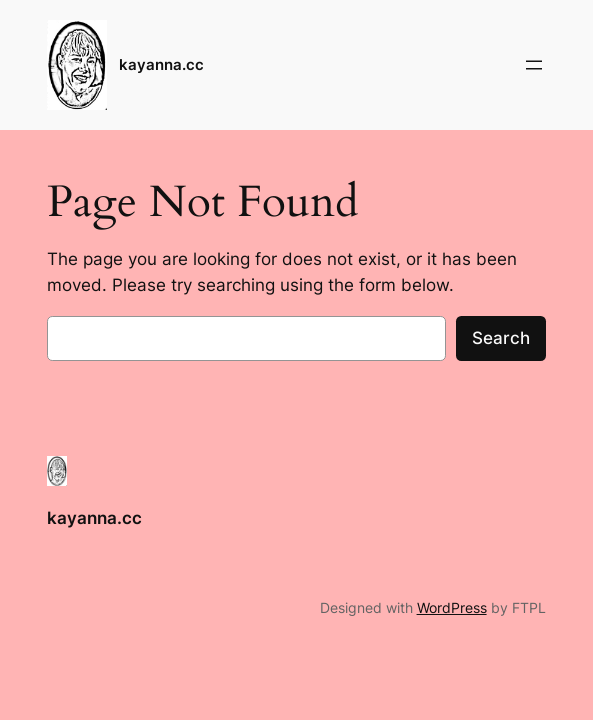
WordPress (452, 607)
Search (501, 338)
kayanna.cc (161, 64)
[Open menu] (534, 65)
